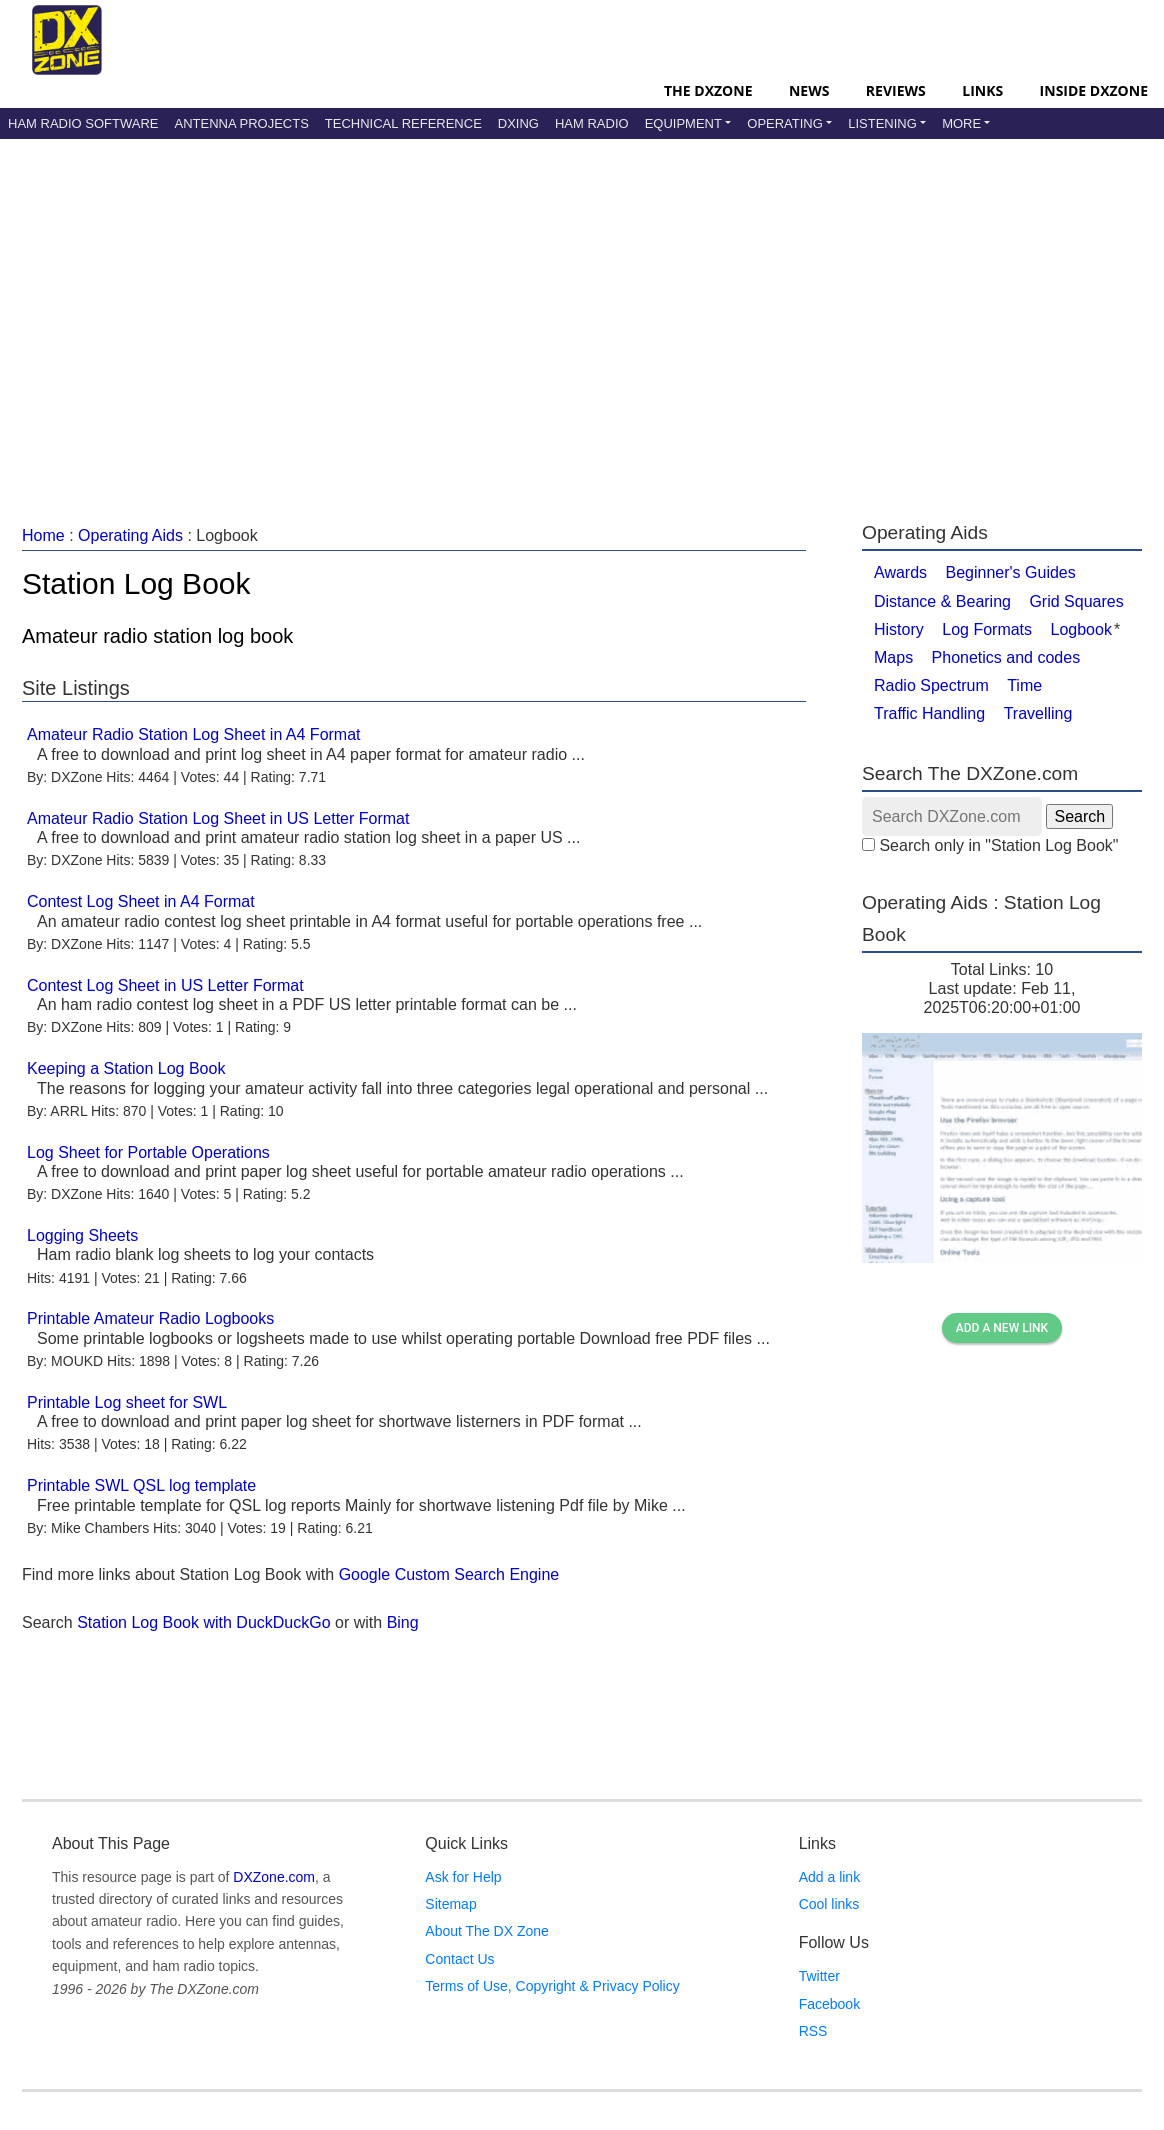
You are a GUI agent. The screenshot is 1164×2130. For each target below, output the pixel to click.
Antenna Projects (241, 123)
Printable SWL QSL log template (141, 1485)
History (899, 629)
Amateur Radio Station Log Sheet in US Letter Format (218, 818)
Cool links (829, 1904)
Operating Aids (130, 535)
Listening (882, 123)
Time (1024, 685)
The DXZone (708, 90)
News (809, 90)
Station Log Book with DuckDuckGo (203, 1622)
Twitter (819, 1976)
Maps (893, 657)
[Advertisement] (524, 309)
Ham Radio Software (83, 123)
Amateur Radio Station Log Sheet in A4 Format (194, 734)
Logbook (1081, 629)
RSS (813, 2031)
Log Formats (987, 629)
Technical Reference (403, 123)
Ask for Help (463, 1877)
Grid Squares (1076, 601)
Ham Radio (592, 123)
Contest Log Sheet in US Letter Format (165, 985)
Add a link (829, 1877)
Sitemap (450, 1904)
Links (982, 90)
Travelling (1038, 713)
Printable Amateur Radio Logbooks (150, 1318)
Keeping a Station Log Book (126, 1068)
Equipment (683, 123)
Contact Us (459, 1959)
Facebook (829, 2004)
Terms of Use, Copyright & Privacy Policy (552, 1986)
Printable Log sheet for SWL (127, 1402)
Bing (403, 1622)
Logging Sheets (82, 1235)
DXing (518, 123)
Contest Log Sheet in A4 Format (141, 901)
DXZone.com (274, 1877)
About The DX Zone (486, 1931)
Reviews (896, 90)
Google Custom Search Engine (449, 1574)
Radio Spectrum (931, 685)
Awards (900, 572)
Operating (785, 123)
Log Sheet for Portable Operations (148, 1152)
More (961, 123)
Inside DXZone (1094, 90)
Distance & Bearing (942, 601)
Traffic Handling (929, 713)
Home (43, 535)
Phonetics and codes (1006, 657)
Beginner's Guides (1011, 572)
